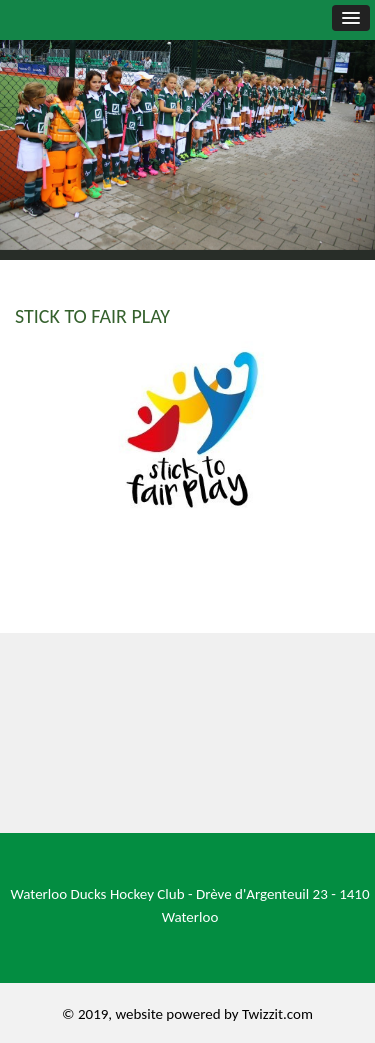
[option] (187, 125)
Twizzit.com (277, 1014)
